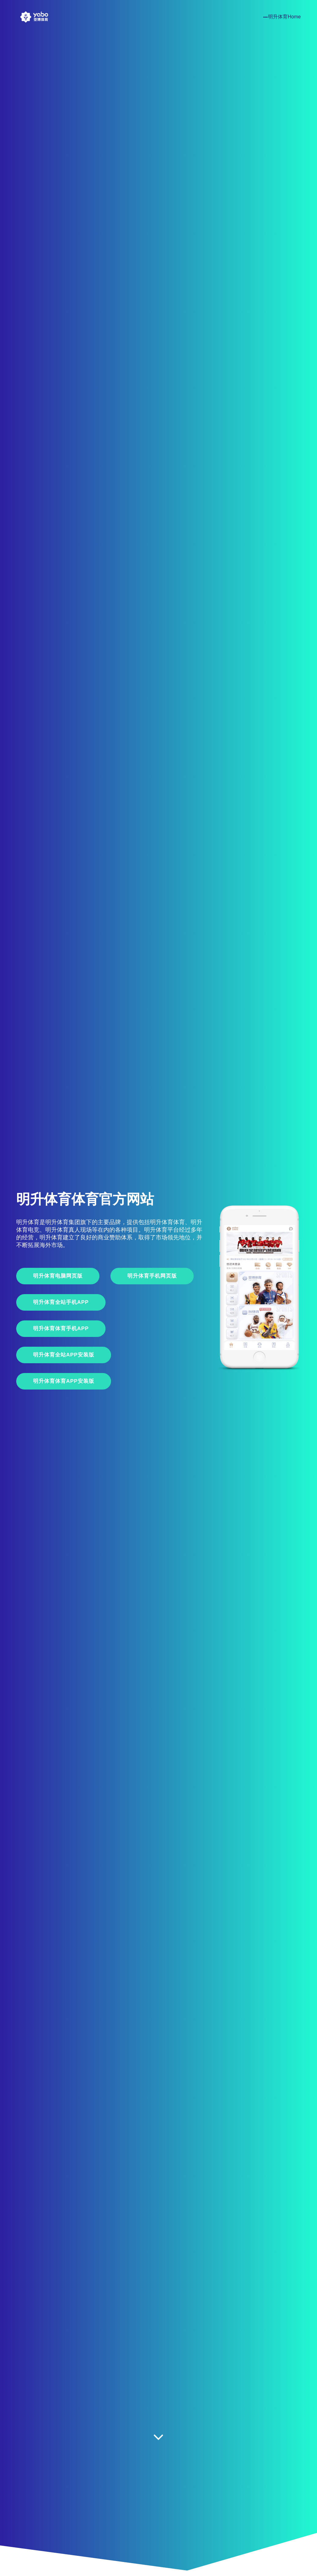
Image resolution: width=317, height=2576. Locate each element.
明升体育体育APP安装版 (63, 1381)
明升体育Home (284, 16)
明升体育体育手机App (61, 1328)
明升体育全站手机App (61, 1302)
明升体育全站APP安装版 (63, 1355)
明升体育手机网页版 (152, 1276)
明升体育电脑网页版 (58, 1276)
